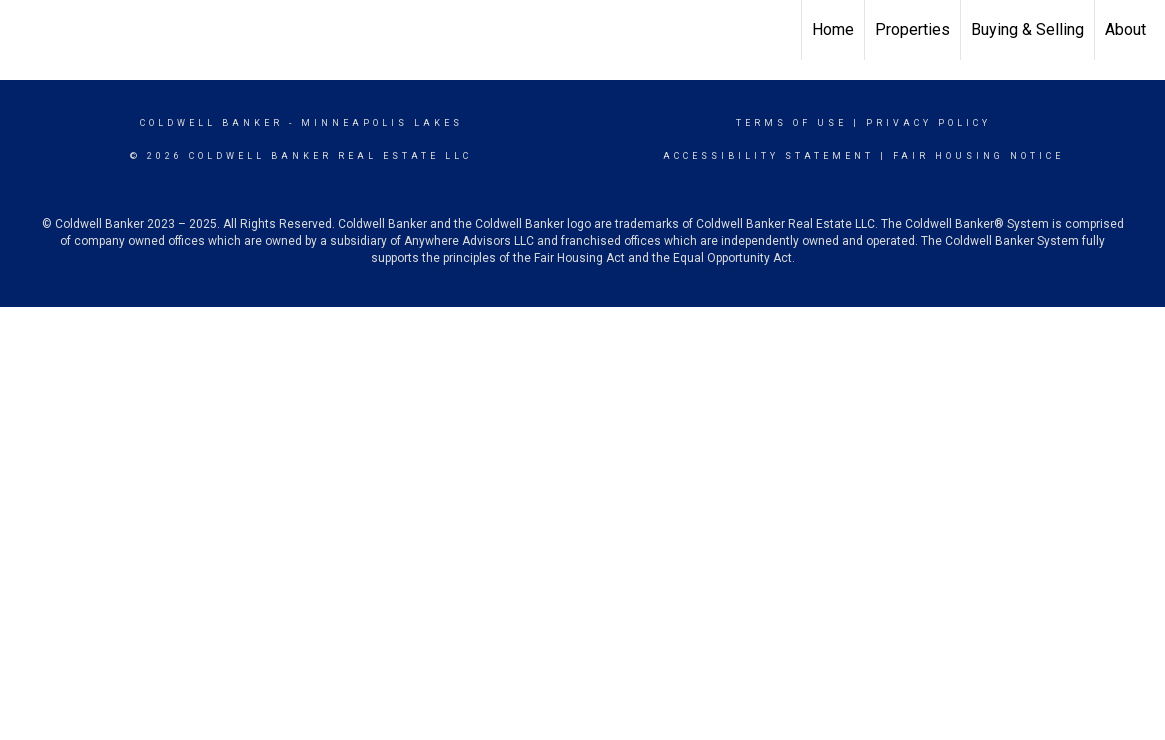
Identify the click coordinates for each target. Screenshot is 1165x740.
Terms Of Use (791, 123)
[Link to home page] (25, 30)
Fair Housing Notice (978, 156)
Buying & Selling (1027, 29)
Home (833, 29)
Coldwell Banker (211, 123)
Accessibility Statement (768, 156)
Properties (912, 29)
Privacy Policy (928, 123)
